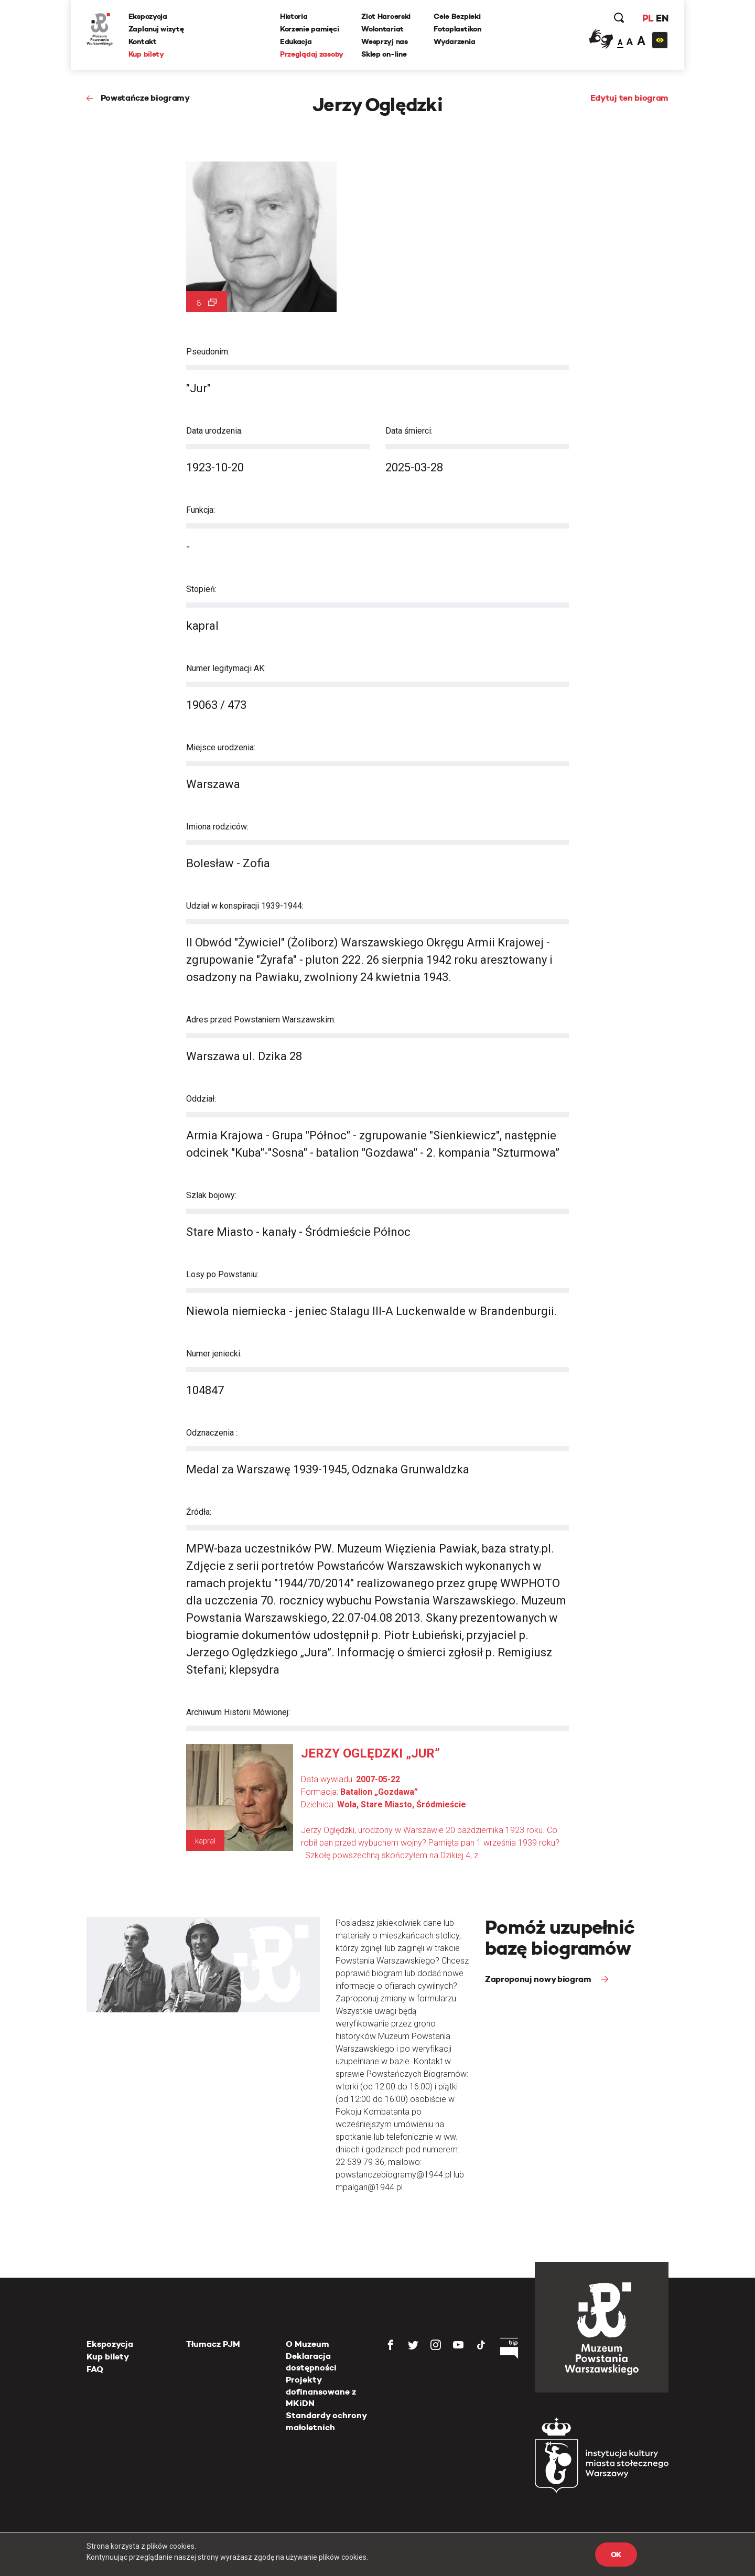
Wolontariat (382, 29)
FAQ (95, 2369)
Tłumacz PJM (213, 2343)
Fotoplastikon (457, 29)
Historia (294, 16)
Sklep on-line (383, 54)
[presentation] (26, 1166)
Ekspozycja (147, 16)
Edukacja (296, 41)
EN (662, 18)
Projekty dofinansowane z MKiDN (321, 2391)
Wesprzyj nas (384, 41)
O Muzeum (307, 2343)
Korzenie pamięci (309, 29)
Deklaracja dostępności (311, 2362)
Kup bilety (146, 54)
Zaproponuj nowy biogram (539, 1979)
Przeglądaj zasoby (311, 54)
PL (647, 18)
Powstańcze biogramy (145, 97)
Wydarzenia (454, 41)
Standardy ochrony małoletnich (326, 2421)
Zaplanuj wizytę (156, 29)
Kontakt (142, 41)
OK (616, 2554)
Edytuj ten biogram (629, 97)
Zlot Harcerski (386, 16)
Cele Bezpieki (457, 16)
